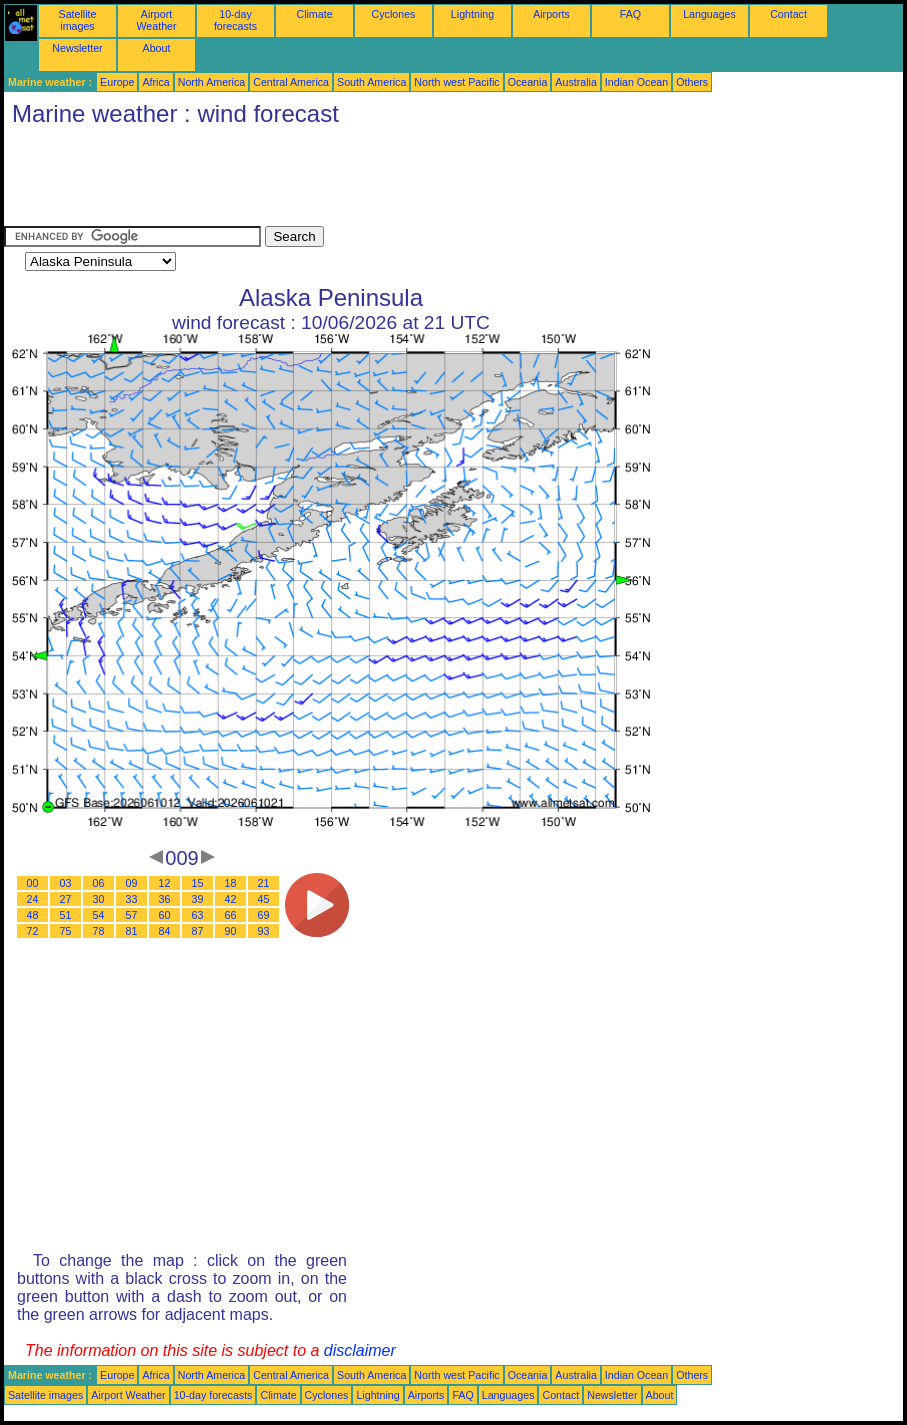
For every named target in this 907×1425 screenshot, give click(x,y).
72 (33, 931)
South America (371, 82)
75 (66, 931)
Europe (117, 82)
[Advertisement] (368, 181)
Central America (291, 82)
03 (66, 883)
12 (165, 883)
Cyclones (394, 14)
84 (165, 931)
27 (66, 899)
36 (165, 899)
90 (231, 931)
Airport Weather (156, 20)
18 (231, 883)
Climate (314, 14)
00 (33, 883)
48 (33, 915)
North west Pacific (456, 82)
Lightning (472, 14)
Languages (709, 14)
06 (99, 883)
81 (132, 931)
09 (132, 883)
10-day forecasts (235, 20)
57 (132, 915)
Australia (575, 82)
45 (264, 899)
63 (198, 915)
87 (198, 931)
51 (66, 915)
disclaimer (360, 1350)
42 (231, 899)
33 (132, 899)
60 (165, 915)
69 (264, 915)
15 (198, 883)
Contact (788, 14)
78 (99, 931)
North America (212, 82)
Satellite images (78, 20)
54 (99, 915)
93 (264, 931)
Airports (551, 14)
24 (33, 899)
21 (264, 883)
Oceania (528, 82)
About (157, 48)
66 (231, 915)
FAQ (630, 14)
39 (198, 899)
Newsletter (77, 48)
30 (99, 899)
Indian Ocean (636, 82)
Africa (155, 82)
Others (692, 82)
